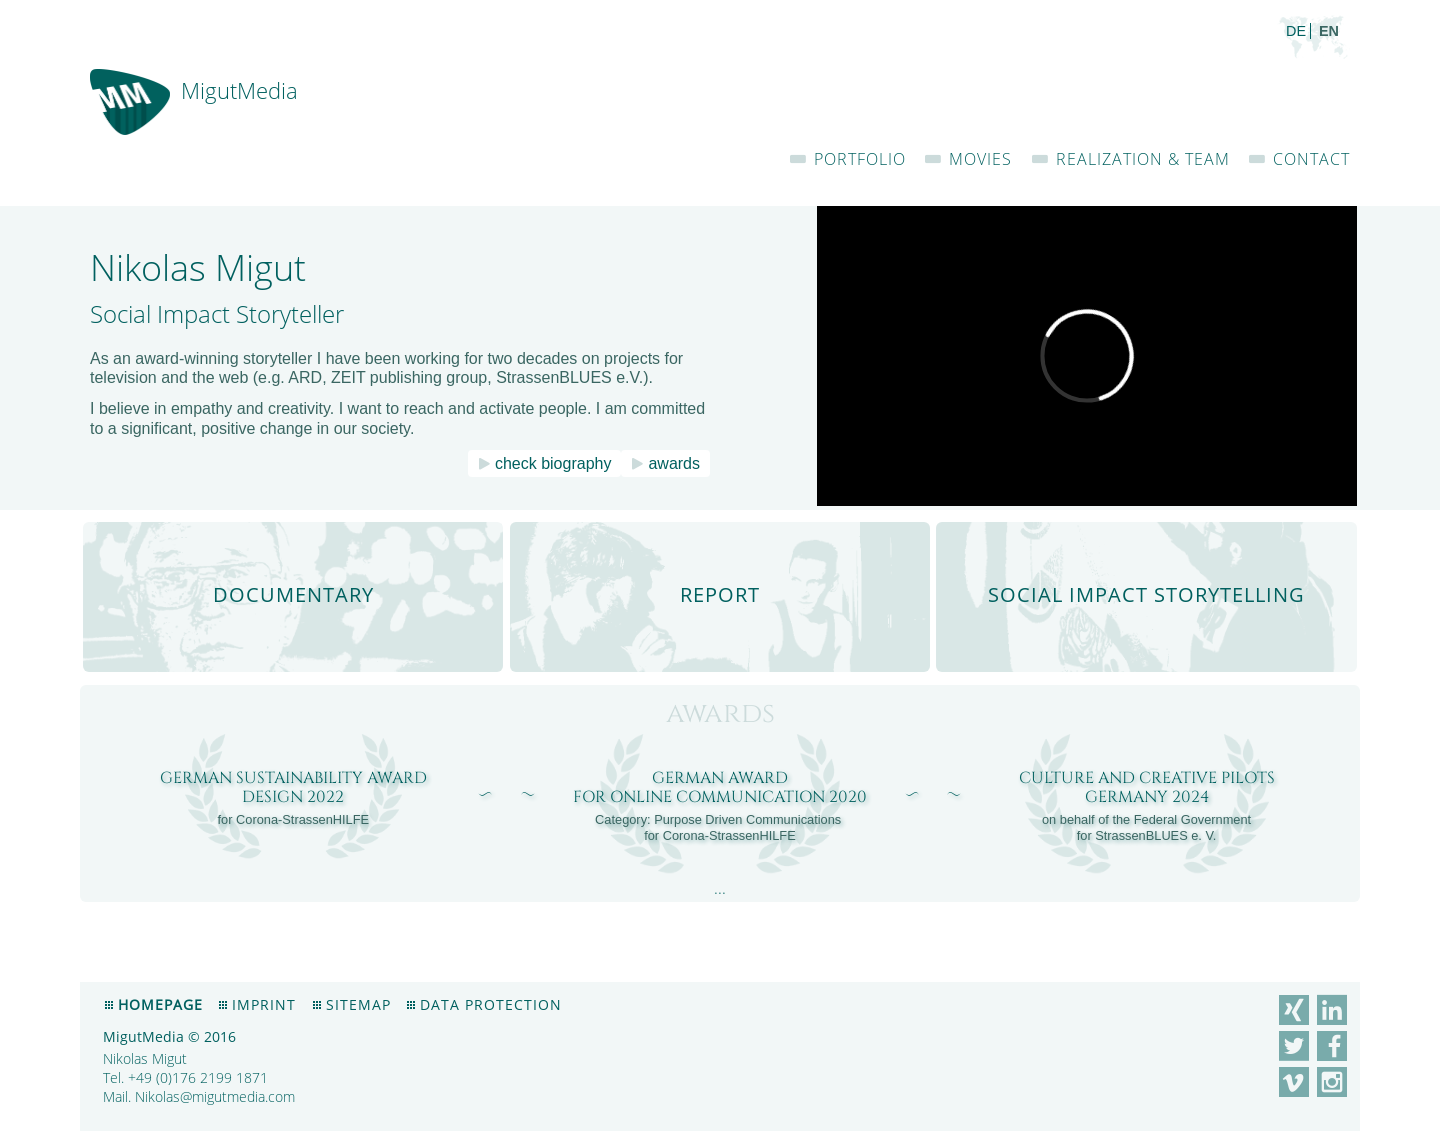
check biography (553, 463)
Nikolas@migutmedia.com (215, 1096)
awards (674, 463)
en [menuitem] (1329, 31)
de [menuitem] (1296, 31)
